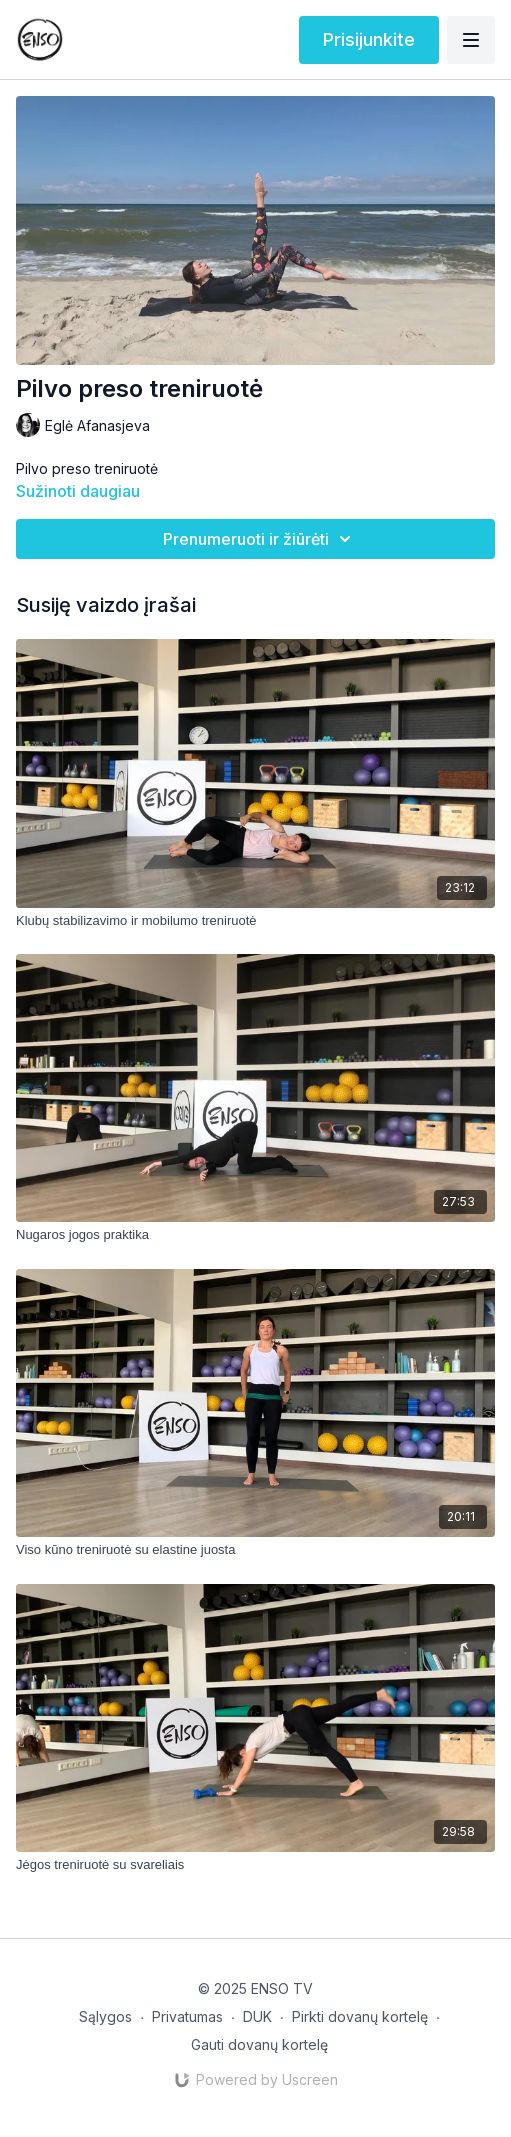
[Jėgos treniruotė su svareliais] (255, 1865)
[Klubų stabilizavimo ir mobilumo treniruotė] (255, 921)
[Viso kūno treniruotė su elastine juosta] (255, 1550)
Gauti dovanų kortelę (259, 2044)
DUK (257, 2016)
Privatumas (187, 2016)
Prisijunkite (369, 39)
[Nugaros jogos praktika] (255, 1235)
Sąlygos (105, 2016)
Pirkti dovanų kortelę (360, 2016)
